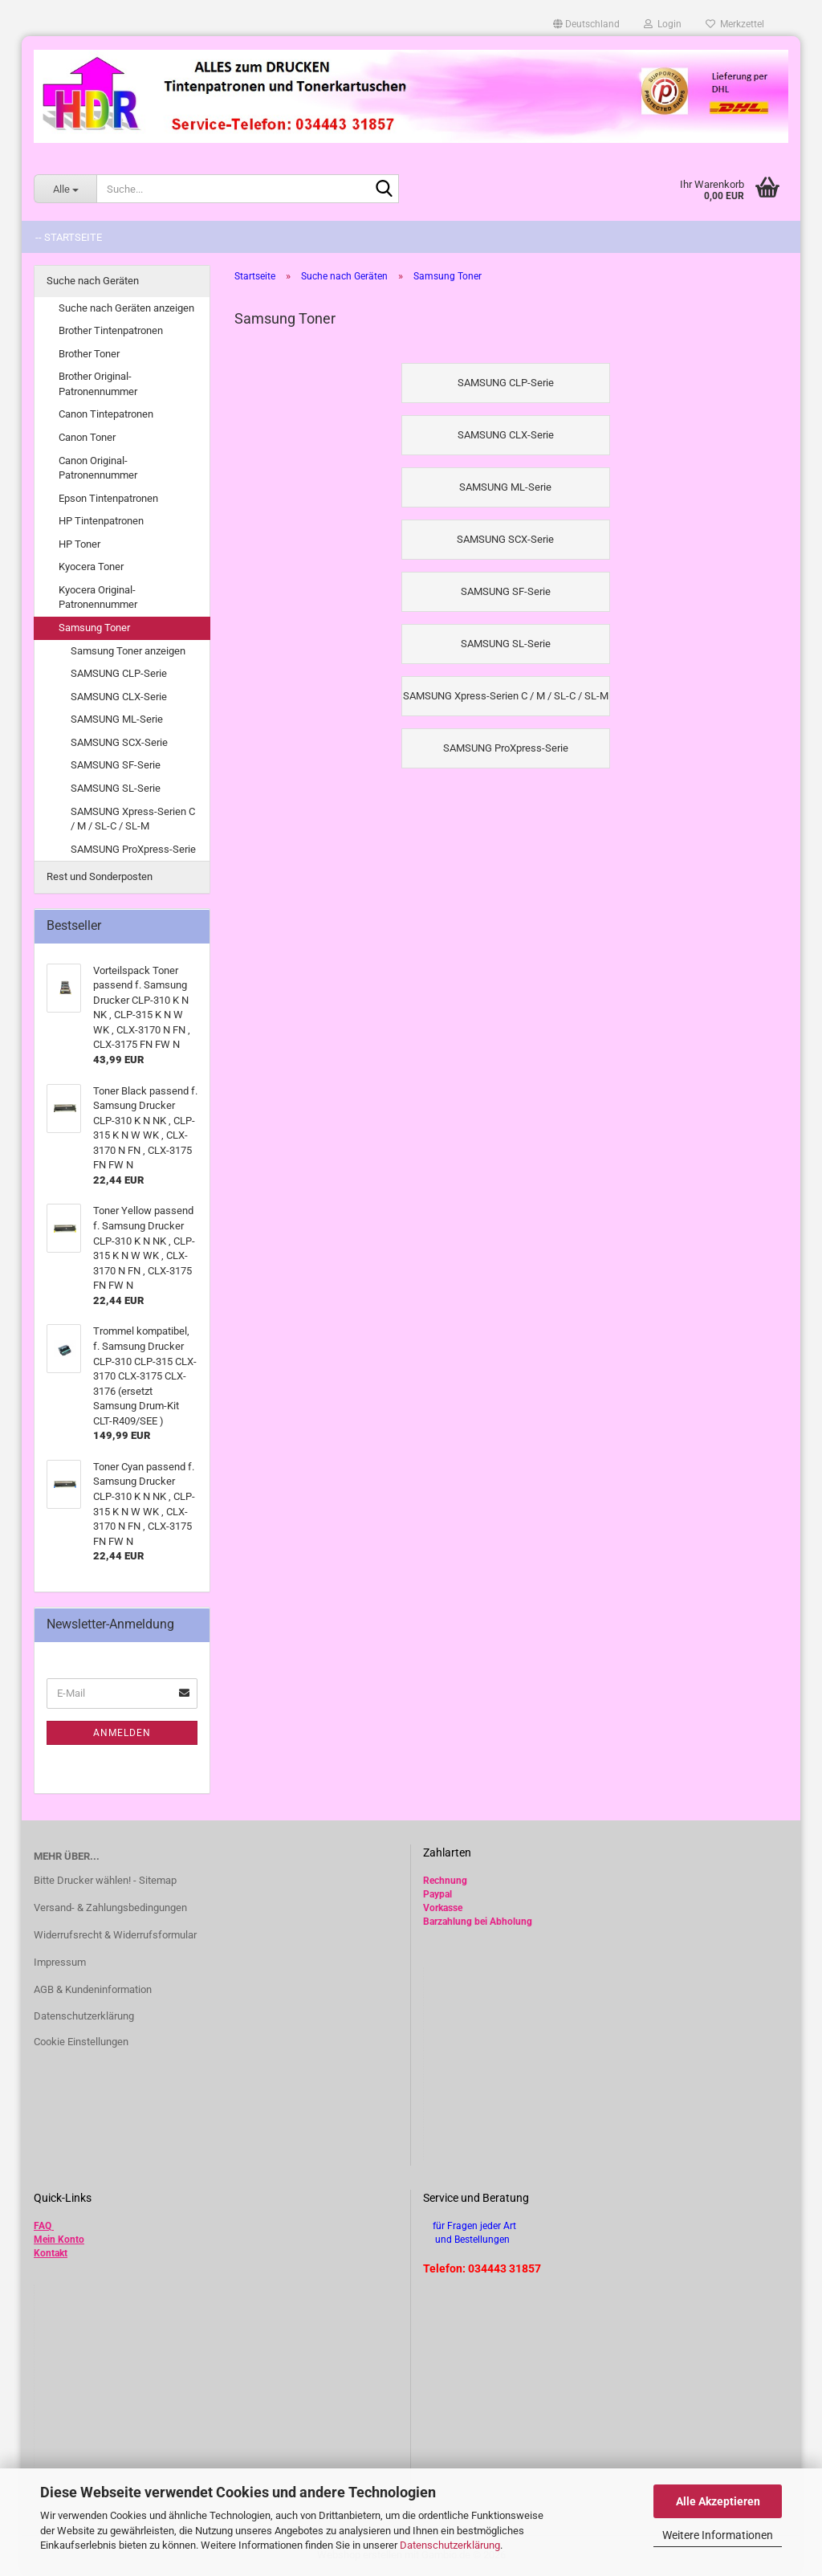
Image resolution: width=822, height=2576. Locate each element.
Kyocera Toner (91, 566)
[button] (586, 24)
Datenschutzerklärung (450, 2545)
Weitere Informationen (717, 2535)
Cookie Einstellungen (81, 2042)
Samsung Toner (94, 628)
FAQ (42, 2226)
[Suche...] (65, 188)
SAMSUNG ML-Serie (117, 719)
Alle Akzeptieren (718, 2501)
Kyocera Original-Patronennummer (98, 597)
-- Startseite (68, 237)
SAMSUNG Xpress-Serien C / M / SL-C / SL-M (133, 819)
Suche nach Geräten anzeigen (126, 308)
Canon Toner (87, 437)
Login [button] (663, 24)
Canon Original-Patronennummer (98, 468)
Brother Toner (89, 354)
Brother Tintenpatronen (111, 330)
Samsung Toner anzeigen (128, 651)
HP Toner (79, 544)
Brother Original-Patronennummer (98, 383)
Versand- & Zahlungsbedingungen (110, 1907)
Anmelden (122, 1732)
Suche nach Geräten (93, 281)
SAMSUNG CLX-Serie (119, 697)
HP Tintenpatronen (101, 521)
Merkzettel (735, 24)
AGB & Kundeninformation (93, 1989)
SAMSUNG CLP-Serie (119, 673)
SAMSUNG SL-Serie (116, 788)
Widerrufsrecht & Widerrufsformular (115, 1935)
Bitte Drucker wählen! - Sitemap (105, 1880)
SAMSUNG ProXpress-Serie (133, 849)
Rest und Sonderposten (100, 876)
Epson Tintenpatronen (108, 498)
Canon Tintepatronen (106, 414)
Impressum (60, 1962)
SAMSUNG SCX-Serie (119, 742)
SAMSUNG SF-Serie (116, 765)
